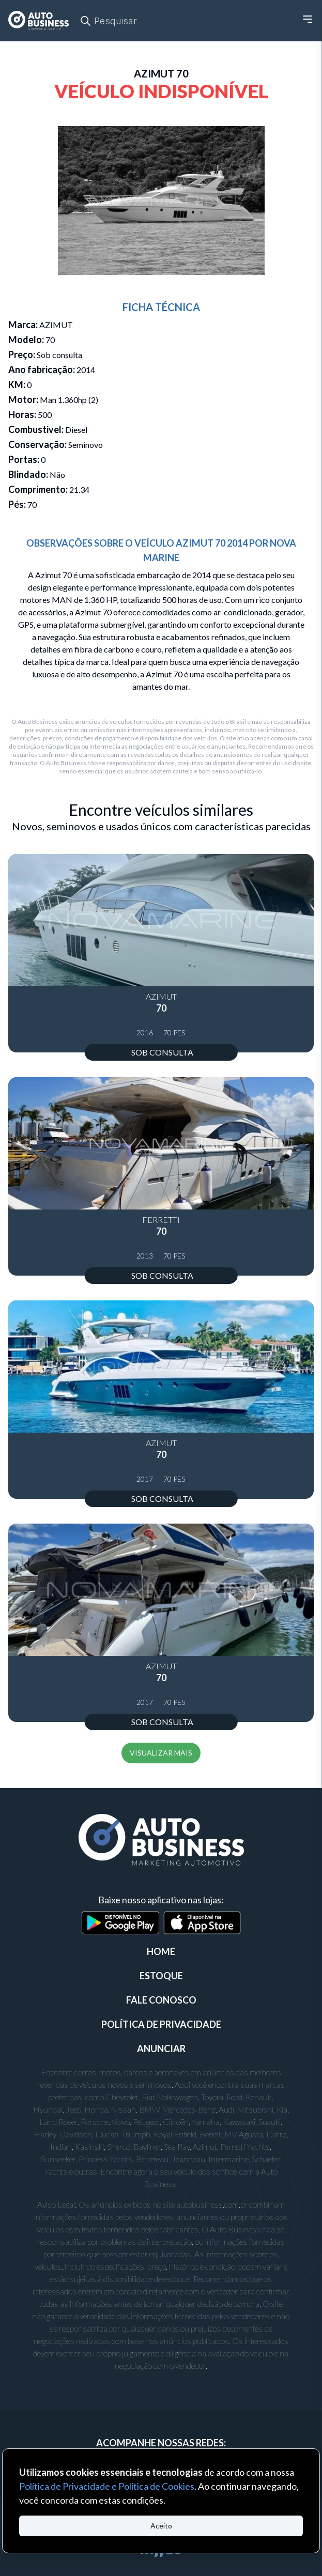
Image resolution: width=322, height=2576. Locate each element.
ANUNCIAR (161, 2048)
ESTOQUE (161, 1975)
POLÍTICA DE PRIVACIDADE (161, 2024)
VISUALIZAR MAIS (161, 1752)
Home (161, 1951)
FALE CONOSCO (161, 2000)
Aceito (161, 2525)
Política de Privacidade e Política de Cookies (106, 2486)
